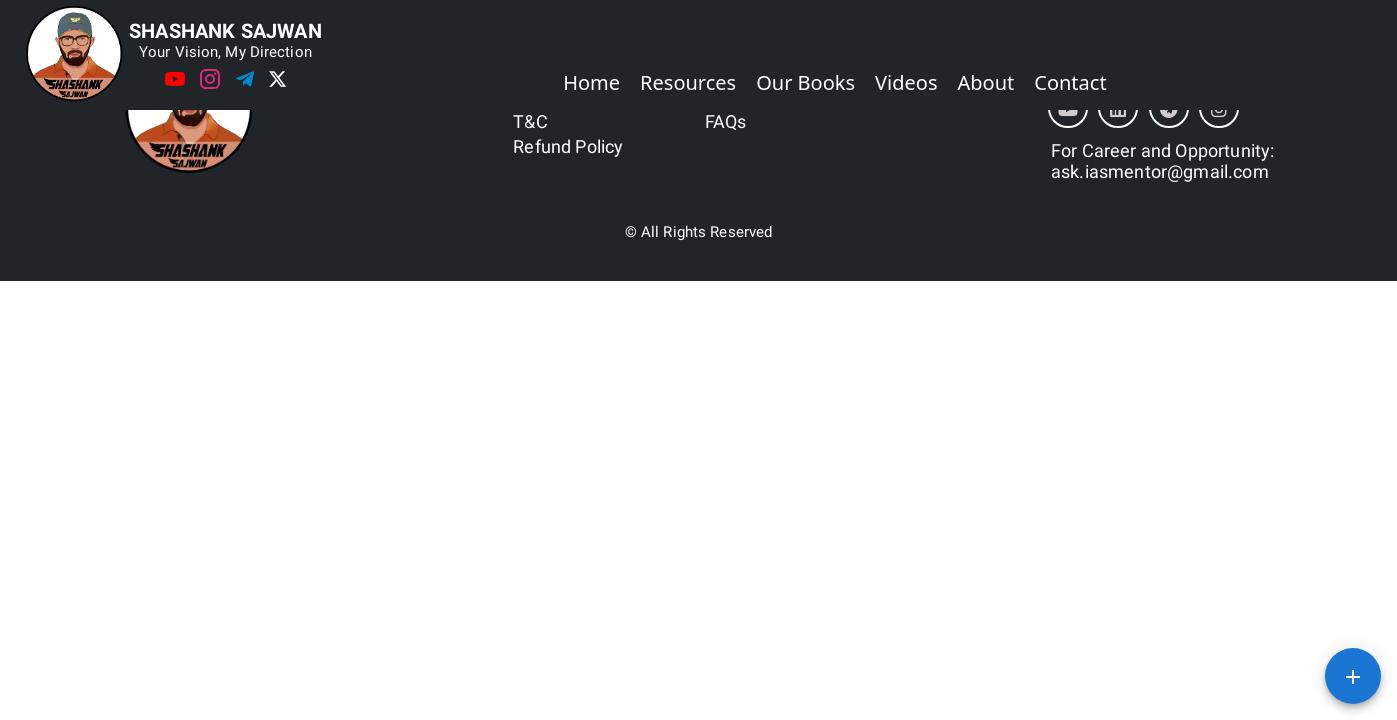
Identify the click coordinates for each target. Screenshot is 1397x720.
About (986, 82)
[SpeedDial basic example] (1353, 676)
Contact (1070, 82)
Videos (906, 82)
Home (591, 82)
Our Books (805, 82)
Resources (688, 82)
